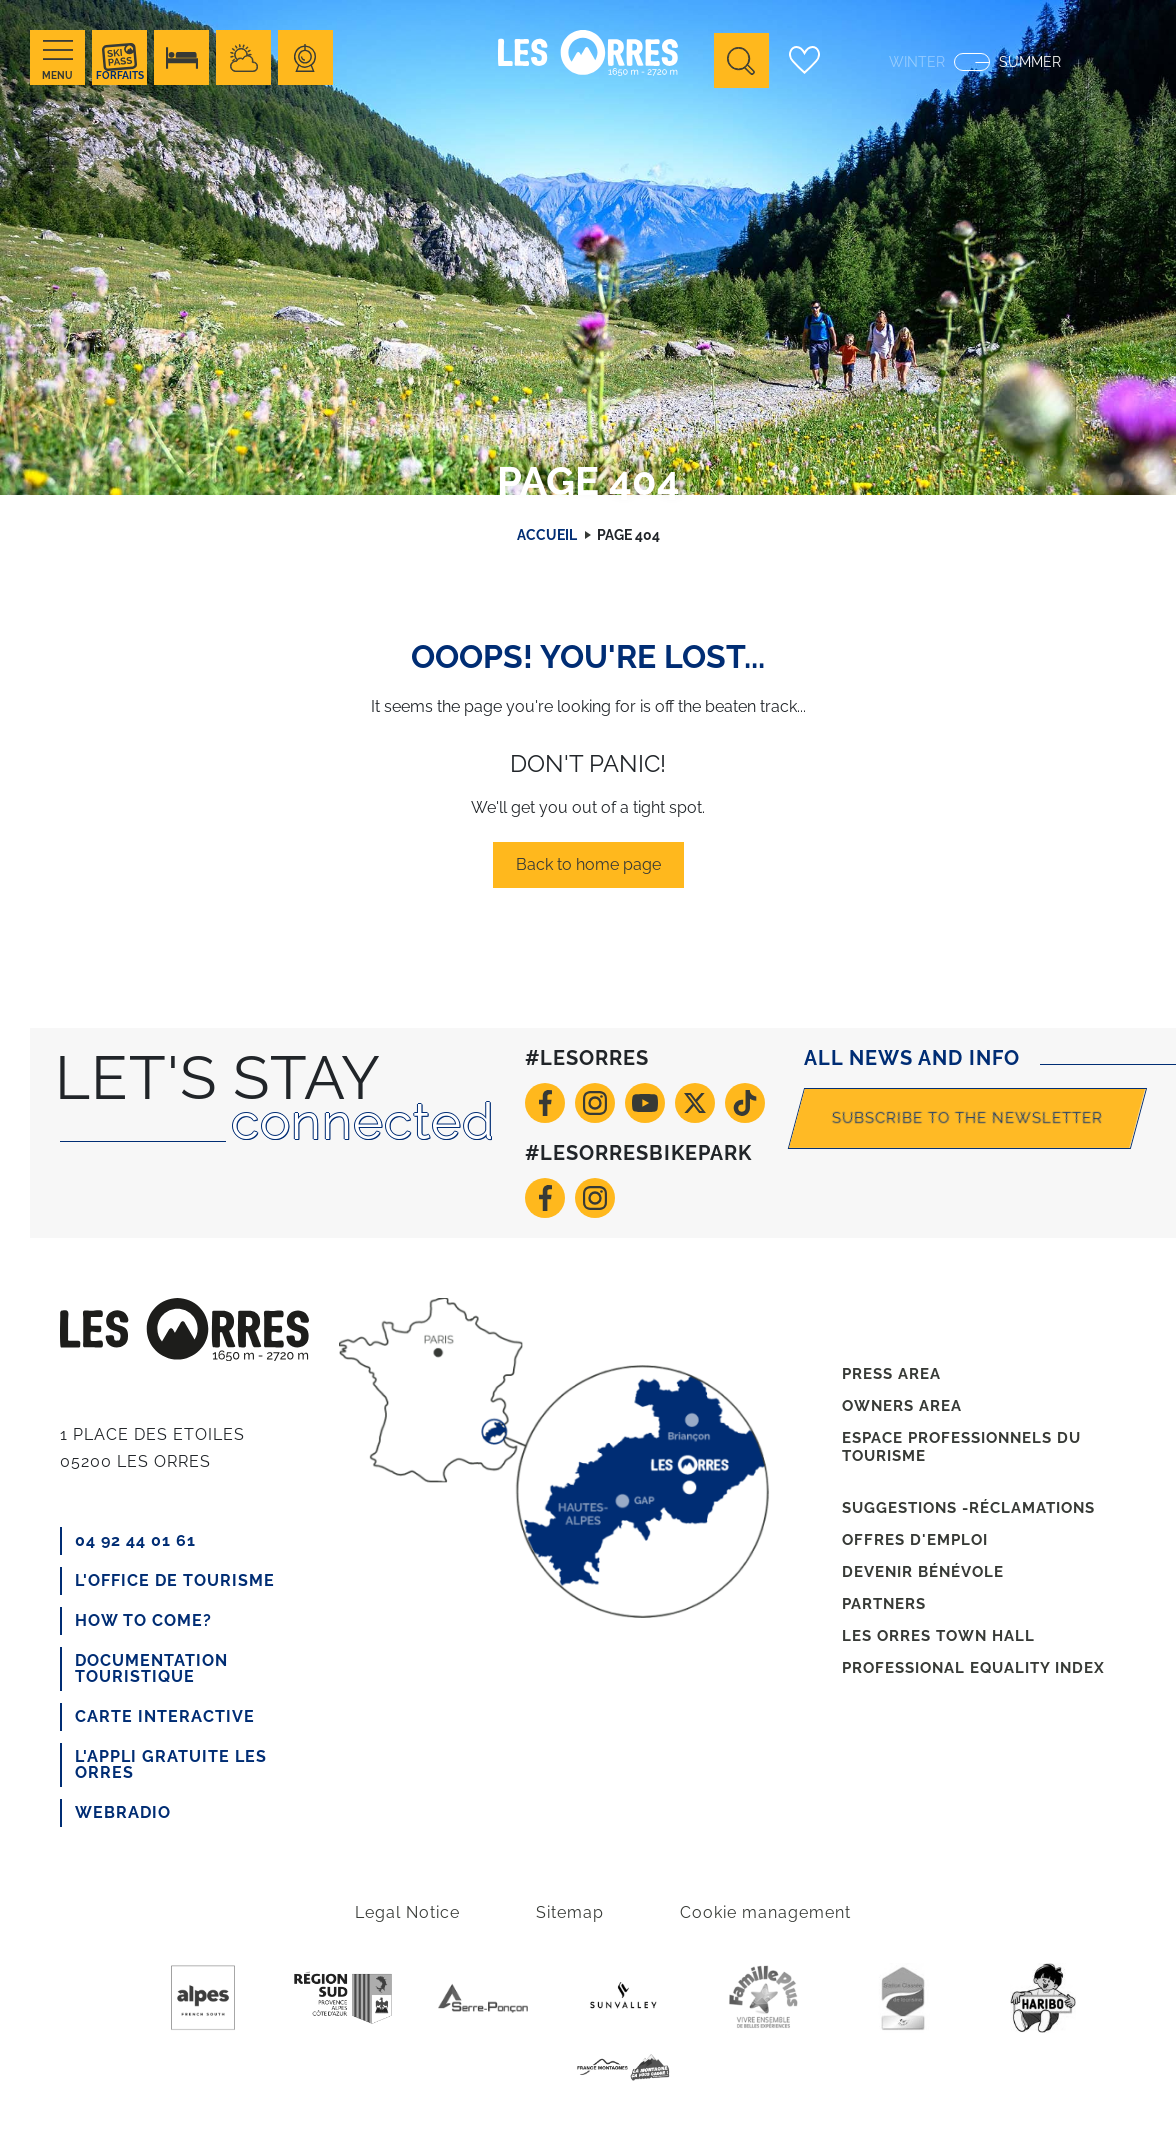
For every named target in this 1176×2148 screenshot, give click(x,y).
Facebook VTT (545, 1198)
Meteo (243, 57)
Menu (57, 75)
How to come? (143, 1620)
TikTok (745, 1103)
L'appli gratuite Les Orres (171, 1764)
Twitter (695, 1103)
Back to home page (588, 864)
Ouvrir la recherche (741, 60)
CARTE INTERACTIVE (165, 1716)
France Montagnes (623, 2068)
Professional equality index (973, 1668)
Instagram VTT (595, 1198)
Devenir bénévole (923, 1572)
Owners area (902, 1406)
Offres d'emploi (915, 1540)
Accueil (547, 535)
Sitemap (570, 1912)
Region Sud (343, 1998)
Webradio (123, 1812)
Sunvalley (623, 1998)
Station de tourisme (903, 1998)
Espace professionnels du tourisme (961, 1447)
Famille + (763, 1998)
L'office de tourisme (175, 1580)
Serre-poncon (483, 1998)
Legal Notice (407, 1912)
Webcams (305, 57)
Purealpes (203, 1998)
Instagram (595, 1103)
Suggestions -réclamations (968, 1508)
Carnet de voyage (804, 60)
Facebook (545, 1103)
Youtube (645, 1103)
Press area (891, 1374)
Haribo (1043, 1998)
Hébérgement (181, 57)
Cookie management (765, 1912)
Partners (884, 1604)
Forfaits (120, 75)
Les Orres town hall (938, 1636)
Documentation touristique (151, 1668)
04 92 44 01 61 (135, 1540)
